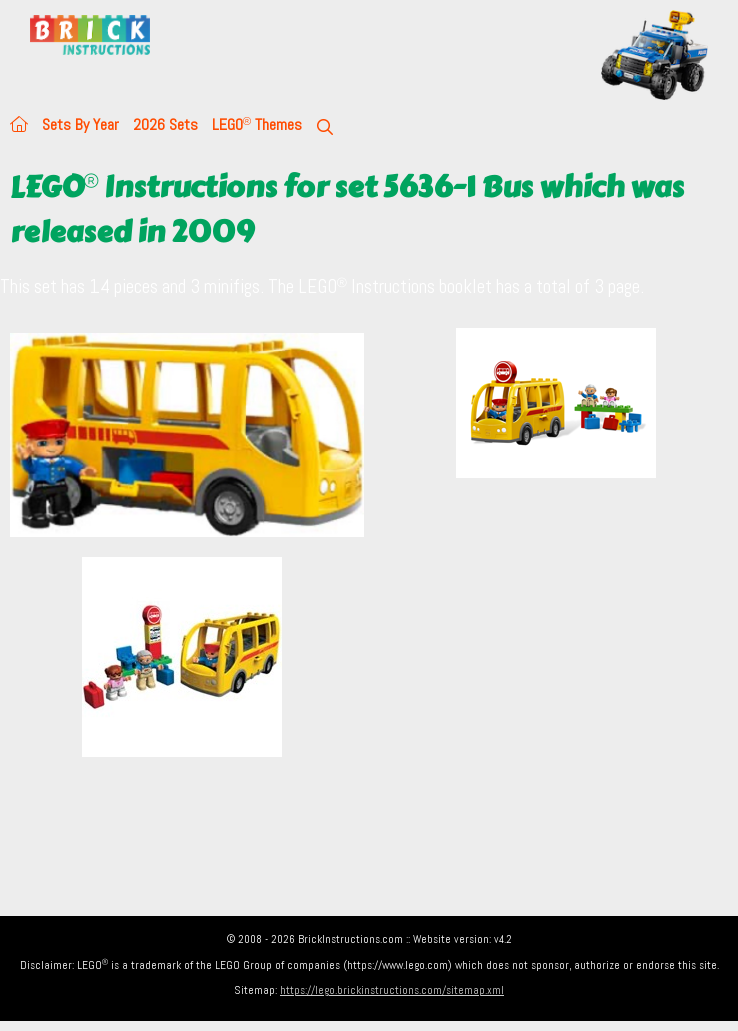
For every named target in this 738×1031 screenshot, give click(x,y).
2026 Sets (165, 124)
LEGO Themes (257, 124)
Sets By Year (80, 124)
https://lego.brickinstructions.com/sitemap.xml (392, 990)
